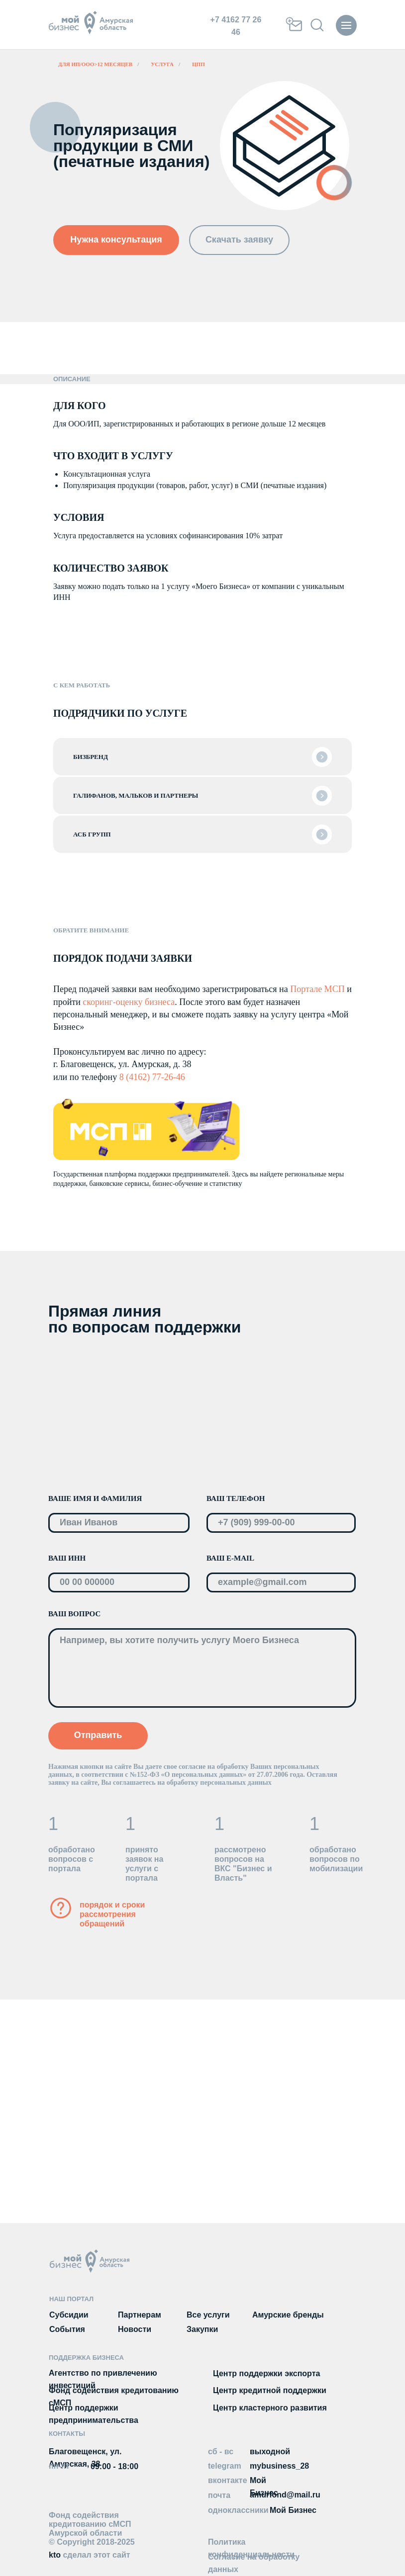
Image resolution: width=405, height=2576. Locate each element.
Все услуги (208, 2315)
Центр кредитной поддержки (269, 2390)
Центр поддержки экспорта (266, 2373)
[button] (116, 240)
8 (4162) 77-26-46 (152, 1077)
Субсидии (69, 2315)
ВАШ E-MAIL (230, 1558)
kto (89, 2555)
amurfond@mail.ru (285, 2495)
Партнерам (139, 2315)
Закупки (202, 2329)
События (67, 2329)
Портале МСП (317, 989)
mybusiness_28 (279, 2466)
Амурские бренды (288, 2315)
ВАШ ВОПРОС (74, 1614)
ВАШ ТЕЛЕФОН (235, 1498)
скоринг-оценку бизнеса (129, 1002)
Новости (134, 2329)
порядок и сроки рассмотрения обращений (112, 1914)
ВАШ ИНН (67, 1558)
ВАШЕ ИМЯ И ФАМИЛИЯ (95, 1498)
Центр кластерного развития (270, 2408)
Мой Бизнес (293, 2510)
